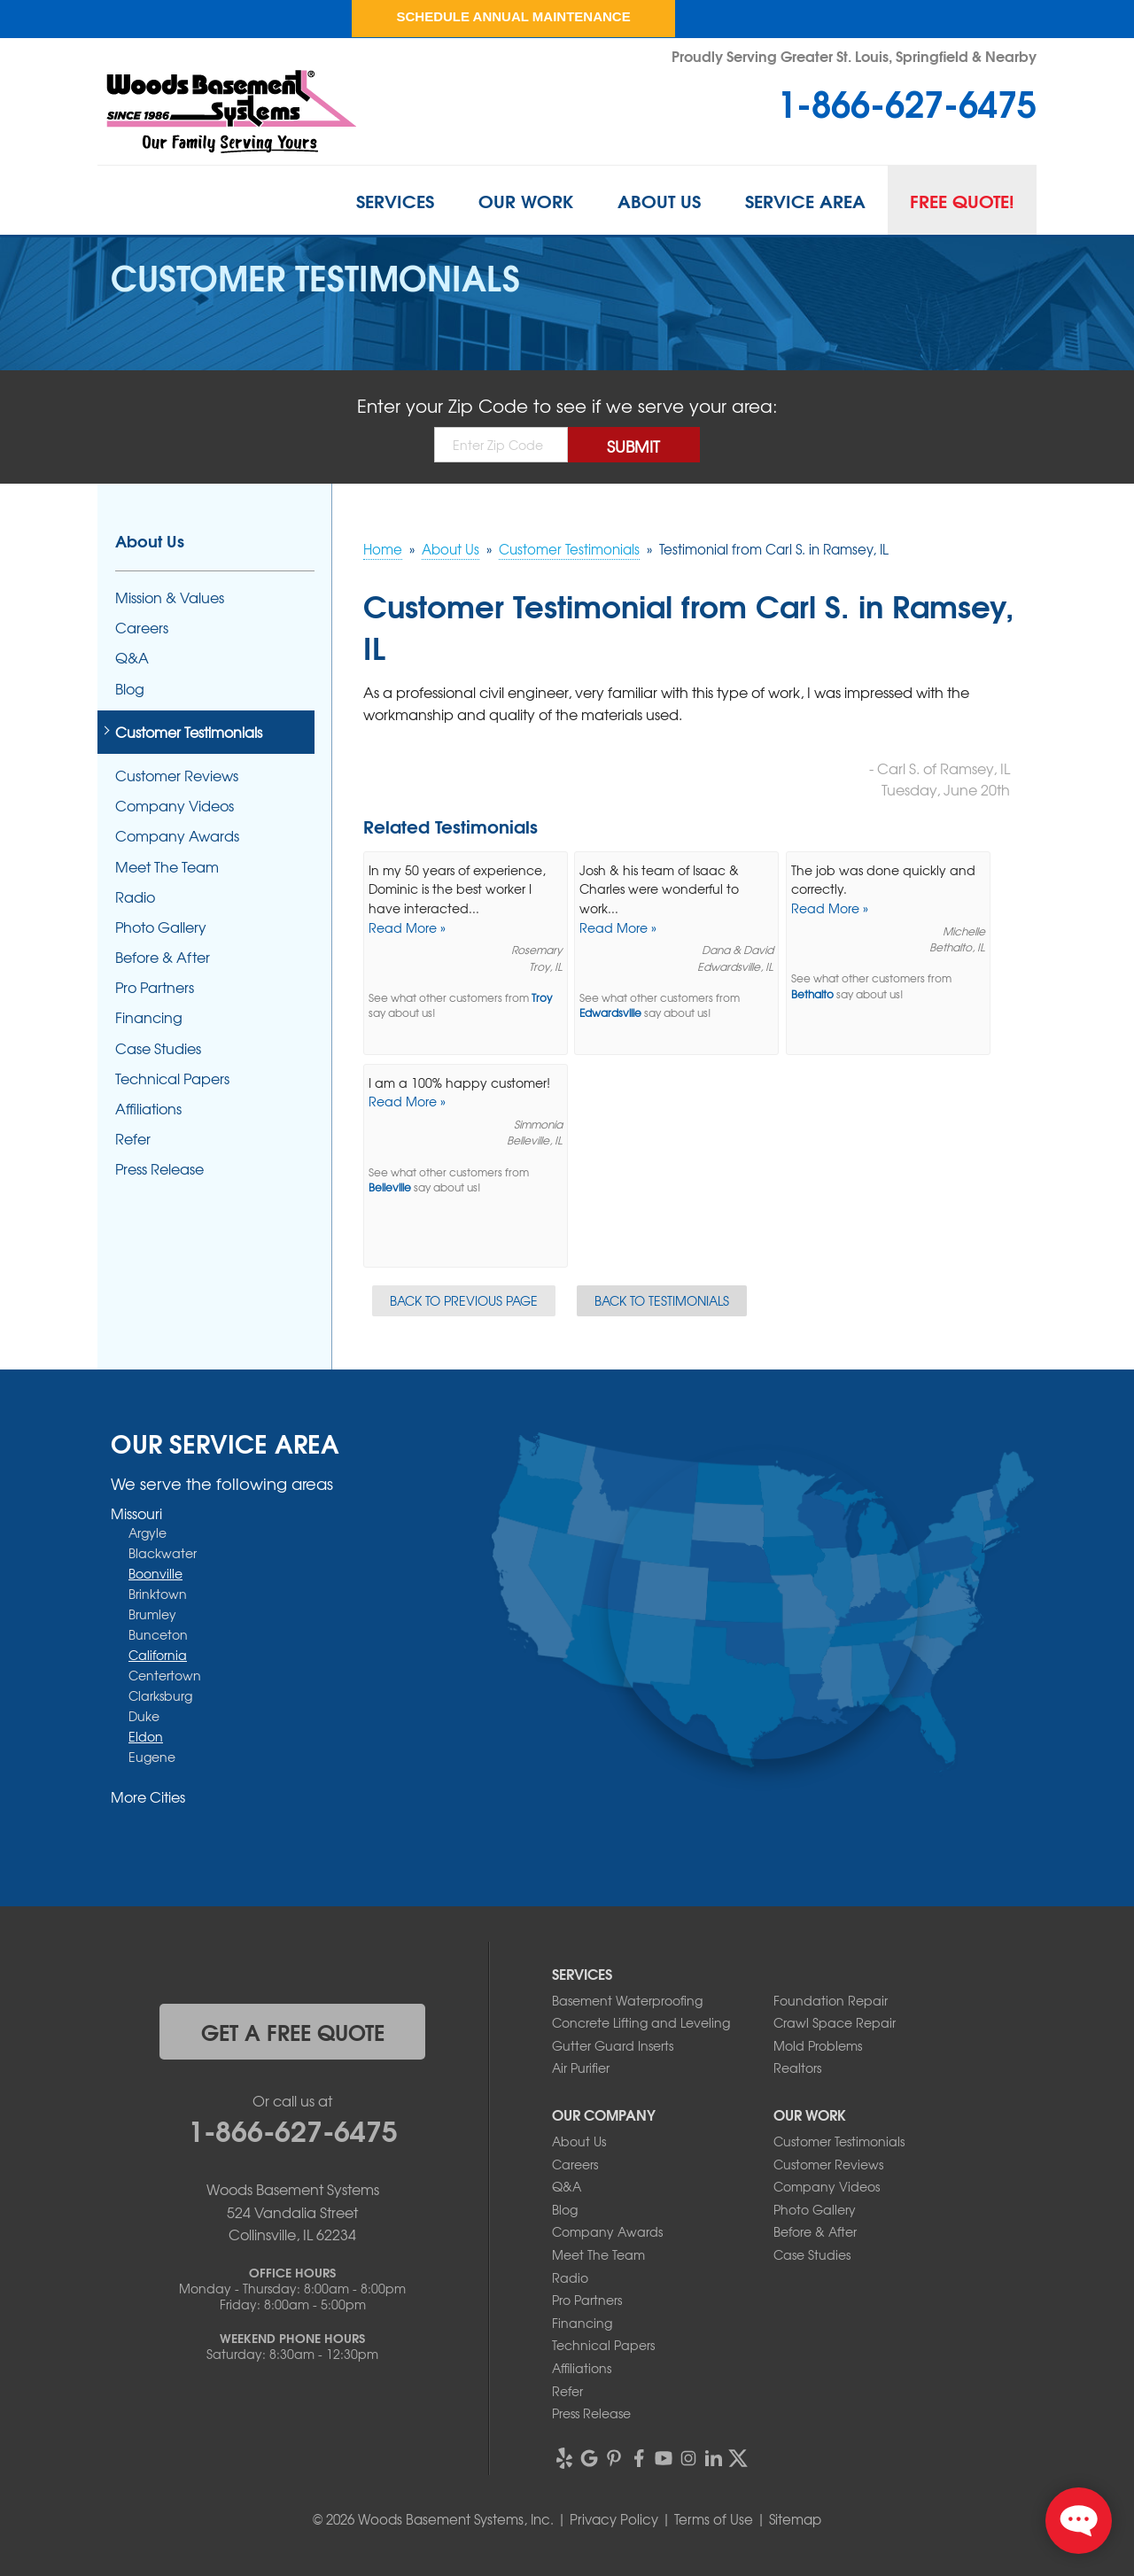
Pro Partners (154, 987)
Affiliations (148, 1108)
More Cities (148, 1796)
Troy (542, 997)
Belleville (390, 1187)
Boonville (155, 1573)
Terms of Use (713, 2519)
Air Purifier (581, 2067)
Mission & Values (169, 597)
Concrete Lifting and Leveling (641, 2022)
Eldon (145, 1736)
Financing (149, 1017)
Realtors (797, 2067)
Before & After (162, 957)
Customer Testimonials (188, 732)
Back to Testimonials (661, 1300)
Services (395, 200)
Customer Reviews (176, 775)
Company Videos (174, 805)
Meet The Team (167, 866)
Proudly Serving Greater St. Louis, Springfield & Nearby (854, 55)
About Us (659, 200)
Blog (129, 688)
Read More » (407, 927)
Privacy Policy (614, 2519)
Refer (133, 1138)
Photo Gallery (160, 927)
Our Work (525, 200)
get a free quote (292, 2031)
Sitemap (795, 2519)
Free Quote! (962, 200)
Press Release (159, 1168)
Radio (135, 896)
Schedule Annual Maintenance (513, 16)
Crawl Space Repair (834, 2022)
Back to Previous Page (464, 1300)
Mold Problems (817, 2045)
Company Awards (177, 835)
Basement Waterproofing (627, 2000)
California (157, 1655)
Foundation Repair (830, 2000)
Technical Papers (172, 1078)
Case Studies (158, 1048)
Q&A (132, 657)
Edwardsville (610, 1012)
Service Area (805, 200)
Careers (141, 627)
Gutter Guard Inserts (612, 2045)
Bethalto (812, 994)
